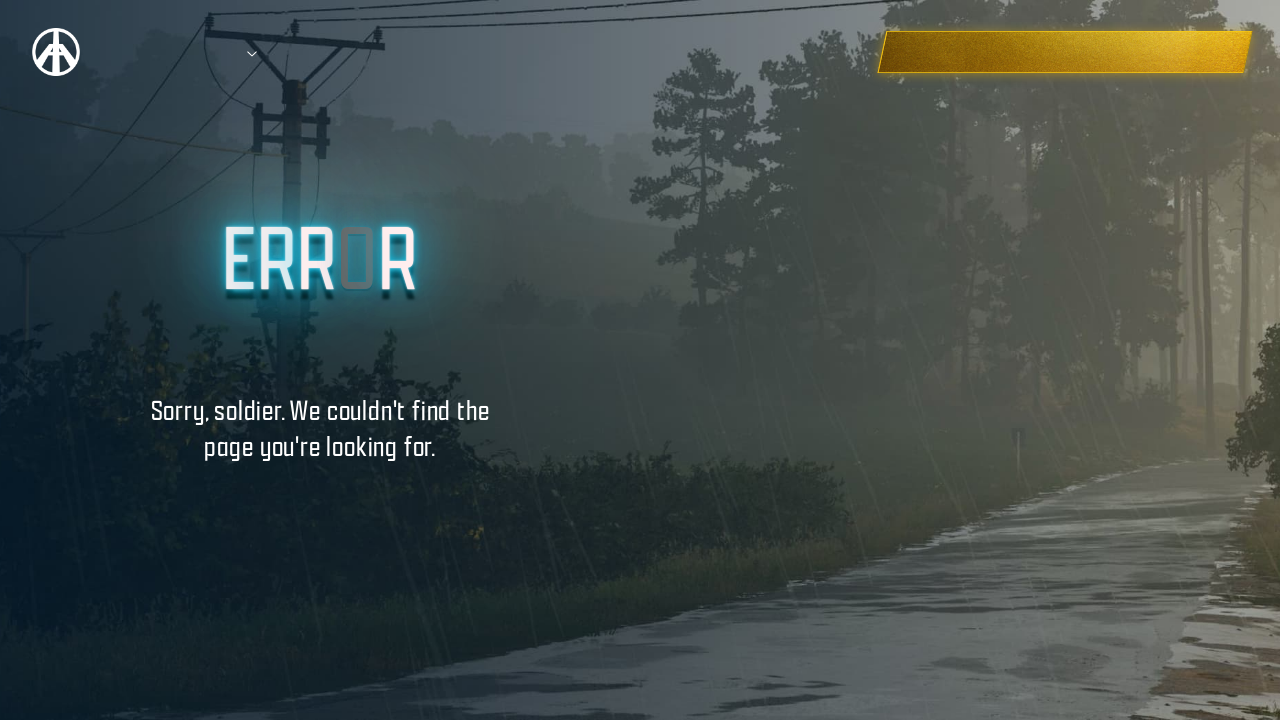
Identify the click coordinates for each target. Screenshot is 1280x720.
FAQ (620, 52)
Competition (175, 52)
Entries (382, 52)
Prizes (285, 52)
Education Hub (506, 52)
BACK (319, 493)
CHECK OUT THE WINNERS (1123, 51)
